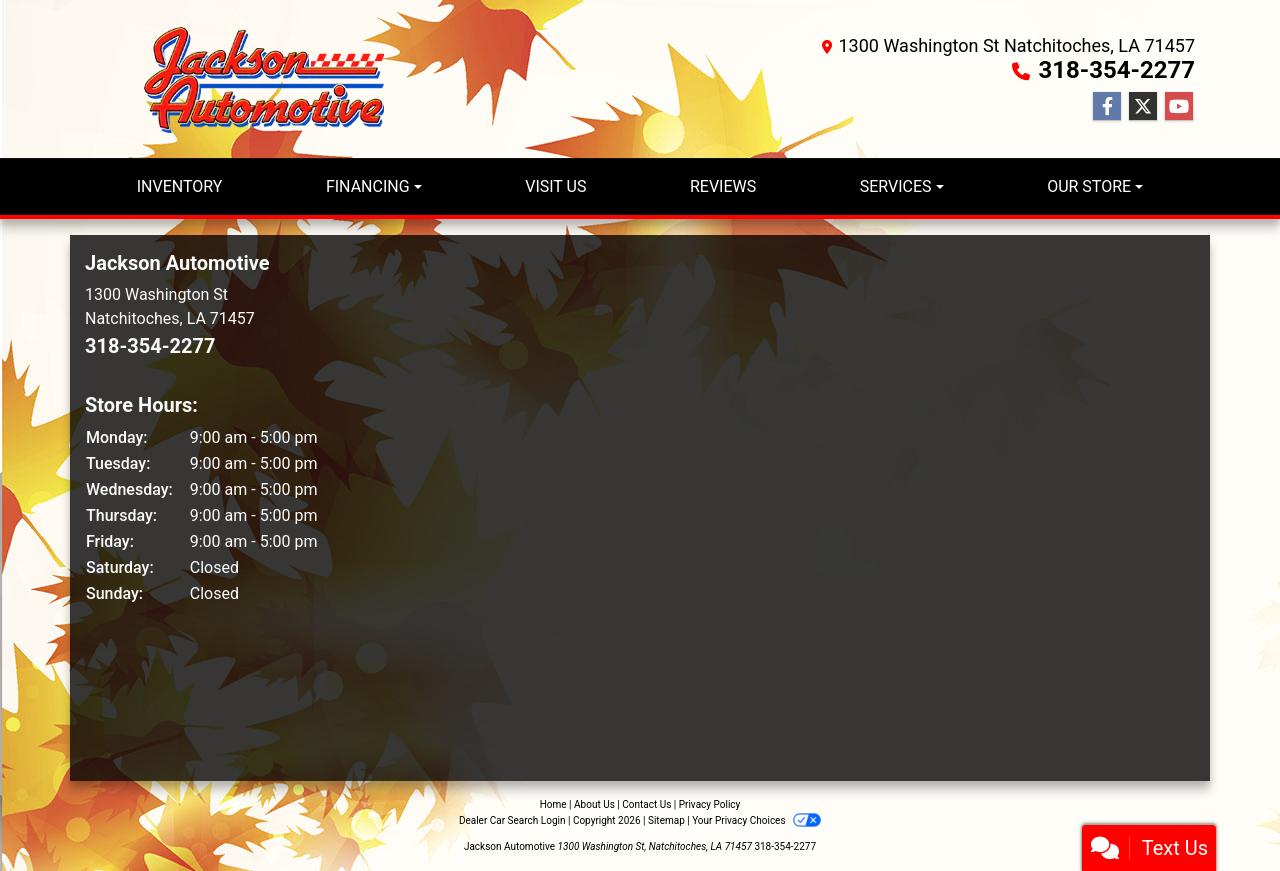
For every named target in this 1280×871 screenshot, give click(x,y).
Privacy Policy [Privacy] (710, 804)
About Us (594, 804)
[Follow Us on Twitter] (1143, 107)
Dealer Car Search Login (512, 820)
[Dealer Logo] (270, 79)
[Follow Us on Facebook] (1107, 107)
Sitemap (666, 820)
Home (553, 804)
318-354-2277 (1116, 70)
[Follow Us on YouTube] (1179, 107)
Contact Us (646, 804)
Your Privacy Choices (756, 820)
